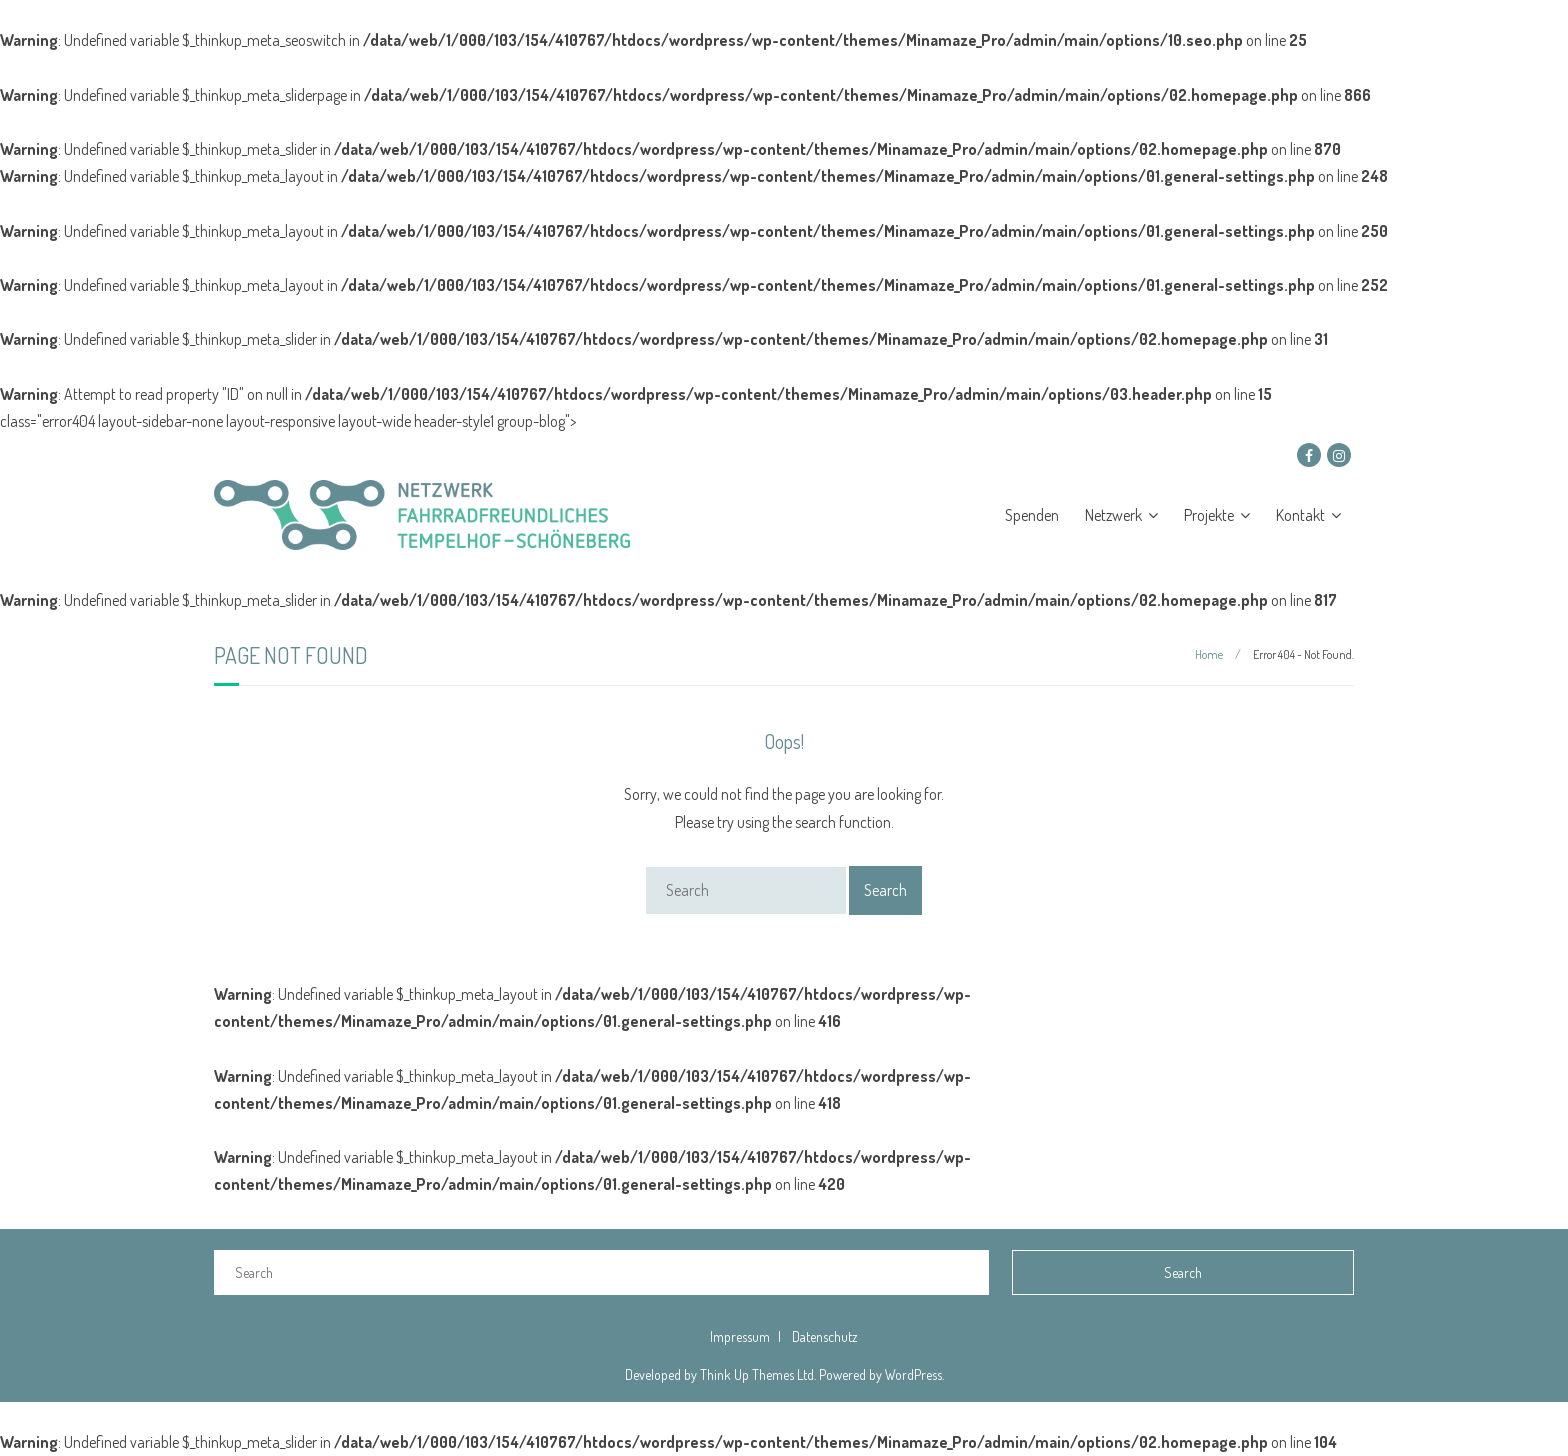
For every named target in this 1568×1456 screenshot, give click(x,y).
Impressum (740, 1336)
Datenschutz (825, 1336)
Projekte (1209, 515)
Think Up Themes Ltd (757, 1374)
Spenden (1032, 515)
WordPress (913, 1374)
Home (1209, 654)
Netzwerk (1113, 515)
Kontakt (1300, 515)
